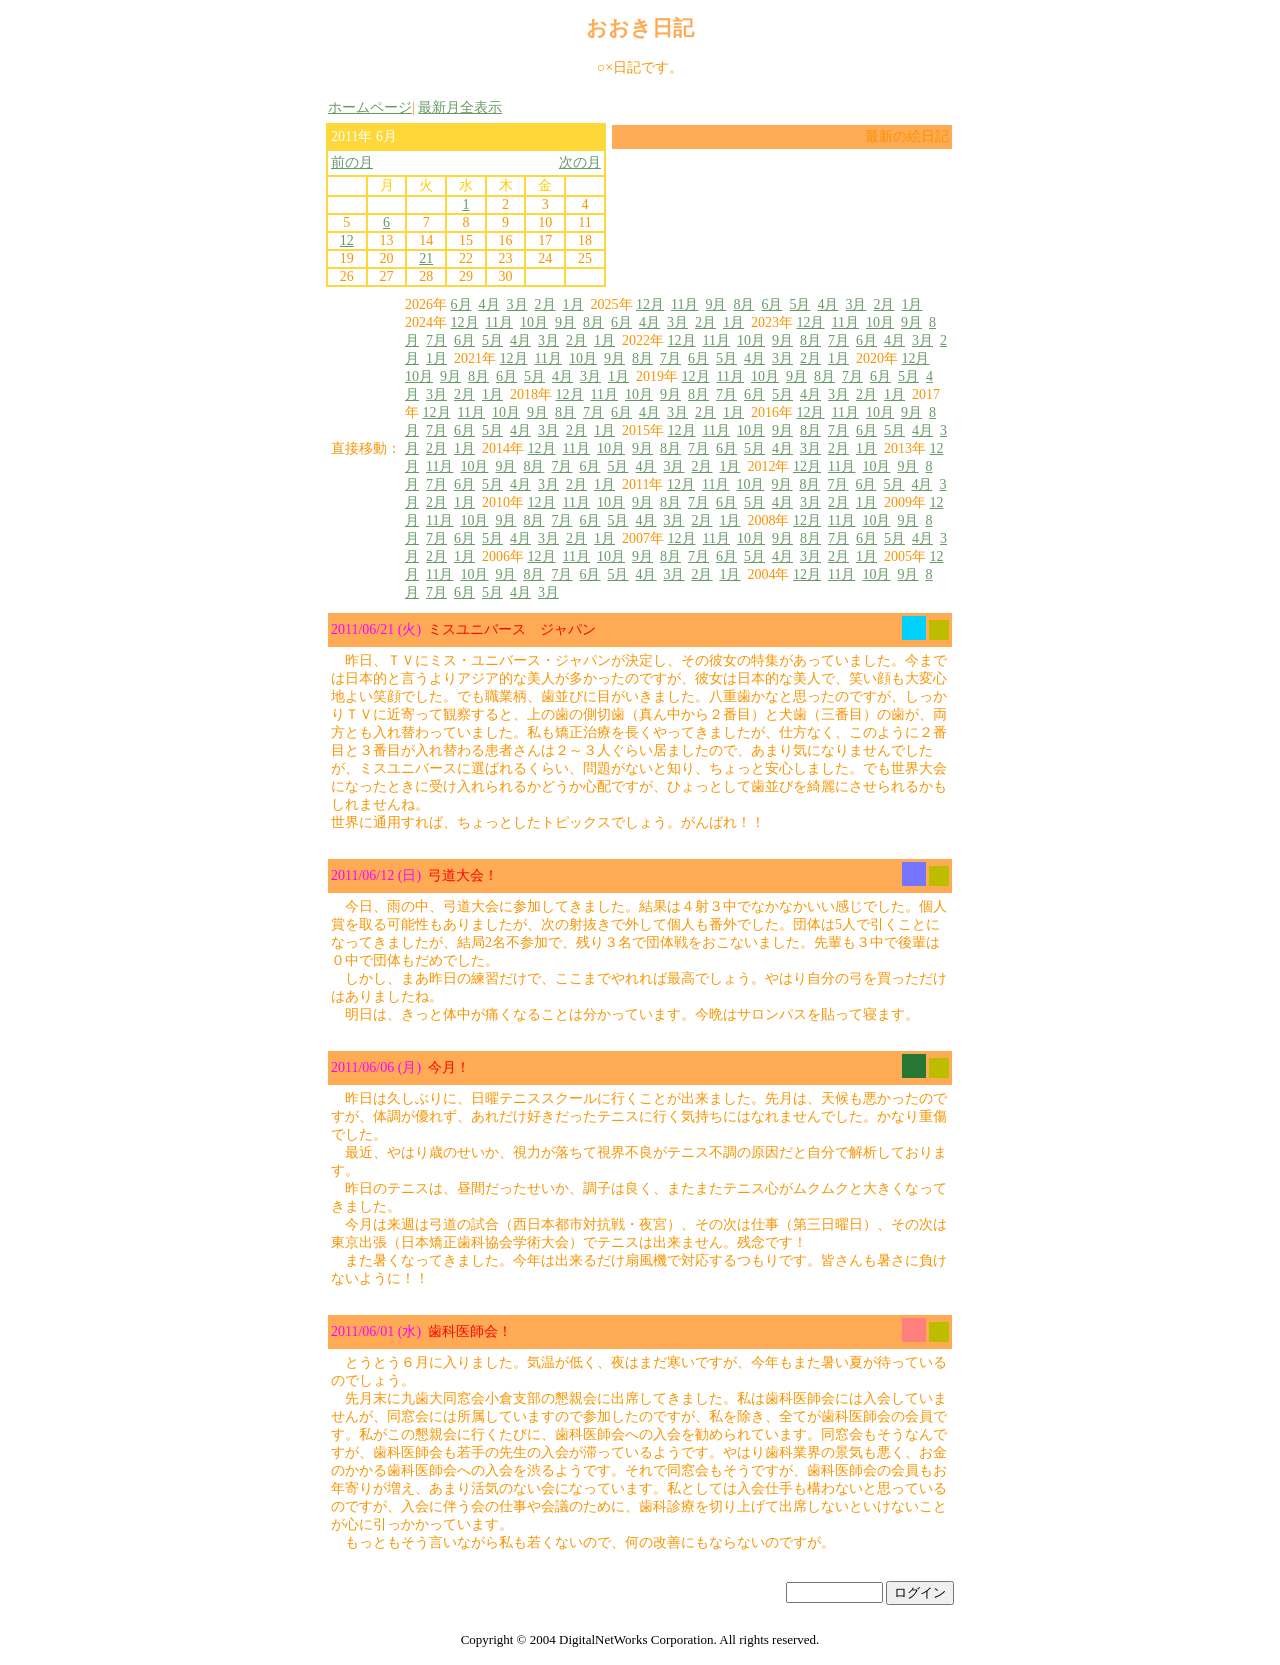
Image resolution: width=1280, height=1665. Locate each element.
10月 (534, 322)
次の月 (580, 162)
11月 (684, 304)
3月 (517, 304)
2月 (545, 304)
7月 (436, 340)
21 (426, 258)
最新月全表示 (460, 107)
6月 (461, 304)
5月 (799, 304)
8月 (743, 304)
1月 (573, 304)
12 (347, 240)
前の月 (352, 162)
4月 (489, 304)
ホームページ (370, 107)
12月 (650, 304)
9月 (715, 304)
